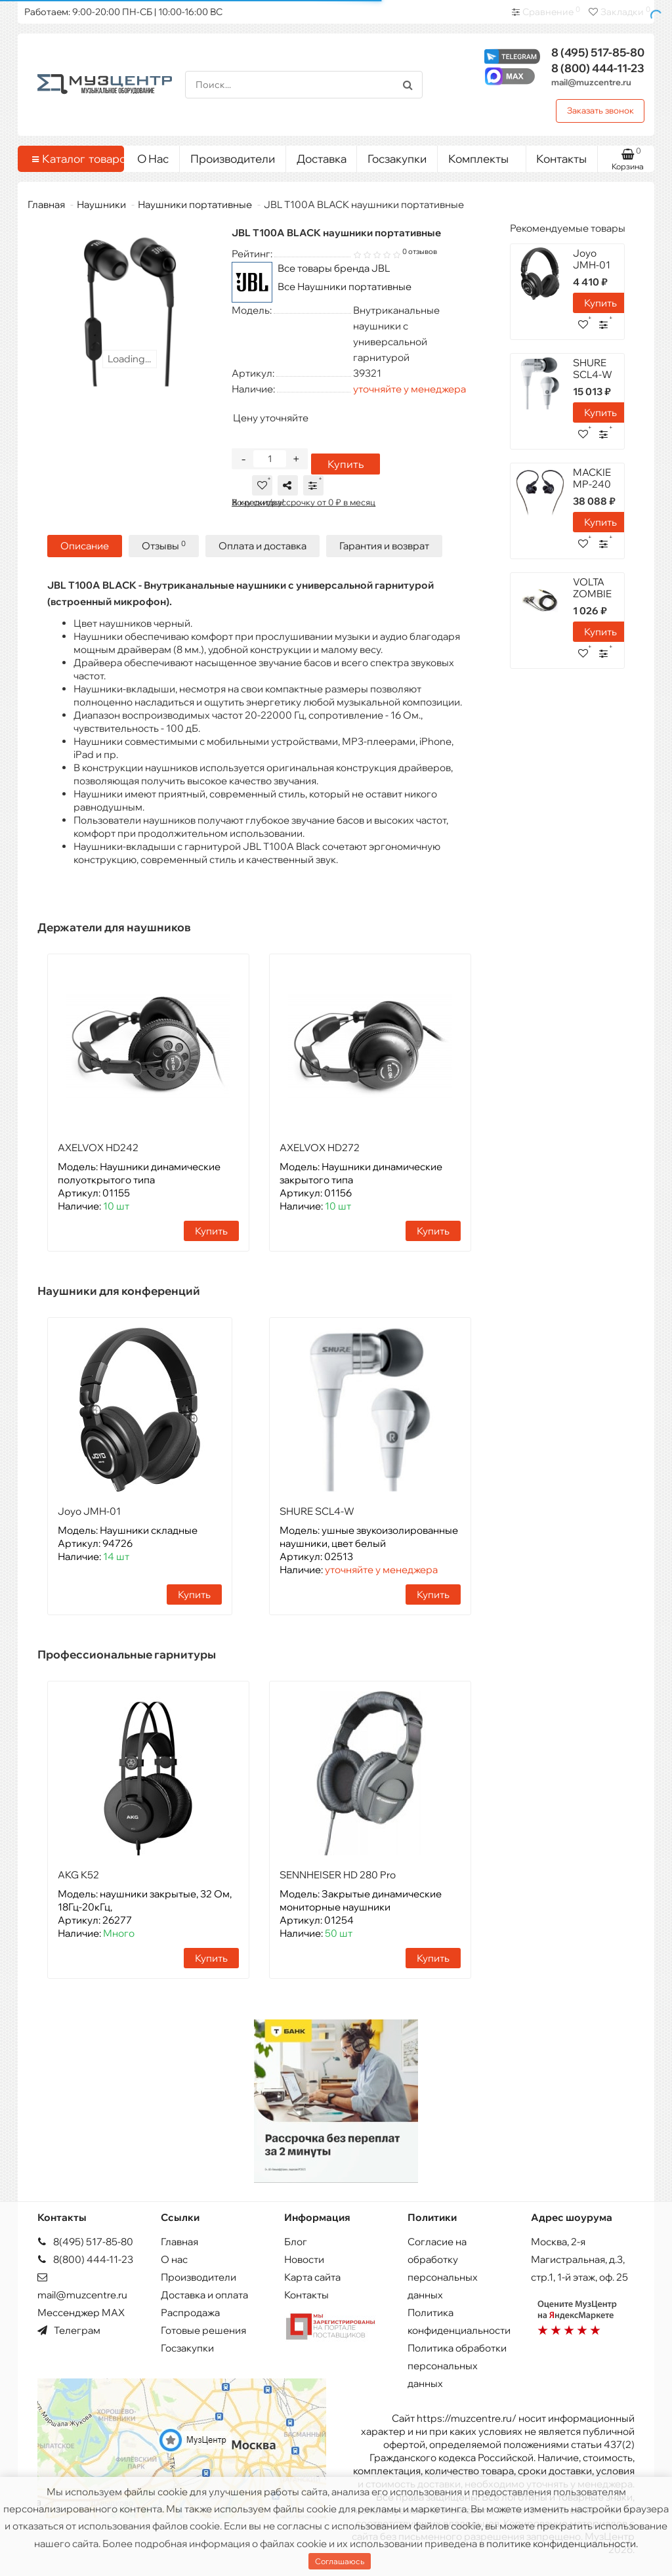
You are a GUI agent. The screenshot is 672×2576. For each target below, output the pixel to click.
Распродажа (190, 2312)
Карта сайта (312, 2277)
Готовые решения (203, 2330)
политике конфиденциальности (561, 2543)
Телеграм (68, 2330)
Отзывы (164, 548)
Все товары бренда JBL (334, 268)
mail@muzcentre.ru (591, 82)
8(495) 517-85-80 (85, 2241)
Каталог (73, 159)
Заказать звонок (600, 110)
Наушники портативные (195, 204)
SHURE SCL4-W (317, 1513)
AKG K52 (78, 1876)
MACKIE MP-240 (592, 478)
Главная (46, 204)
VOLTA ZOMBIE (592, 588)
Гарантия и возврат (384, 547)
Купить (344, 466)
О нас (174, 2259)
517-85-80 (597, 52)
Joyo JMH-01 (89, 1513)
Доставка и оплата (204, 2295)
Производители (232, 158)
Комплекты (482, 155)
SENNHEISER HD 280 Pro (338, 1876)
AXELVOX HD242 (98, 1149)
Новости (304, 2259)
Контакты (561, 158)
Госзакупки (397, 158)
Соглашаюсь (339, 2561)
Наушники (101, 204)
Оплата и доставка (262, 547)
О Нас (153, 158)
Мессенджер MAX (81, 2312)
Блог (295, 2241)
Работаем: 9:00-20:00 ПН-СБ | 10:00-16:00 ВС (123, 12)
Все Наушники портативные (344, 286)
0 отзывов (419, 251)
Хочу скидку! (258, 504)
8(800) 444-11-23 (85, 2259)
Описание (84, 547)
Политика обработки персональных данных (457, 2366)
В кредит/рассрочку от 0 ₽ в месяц (303, 504)
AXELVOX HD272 (320, 1149)
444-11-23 (597, 68)
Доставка (321, 158)
